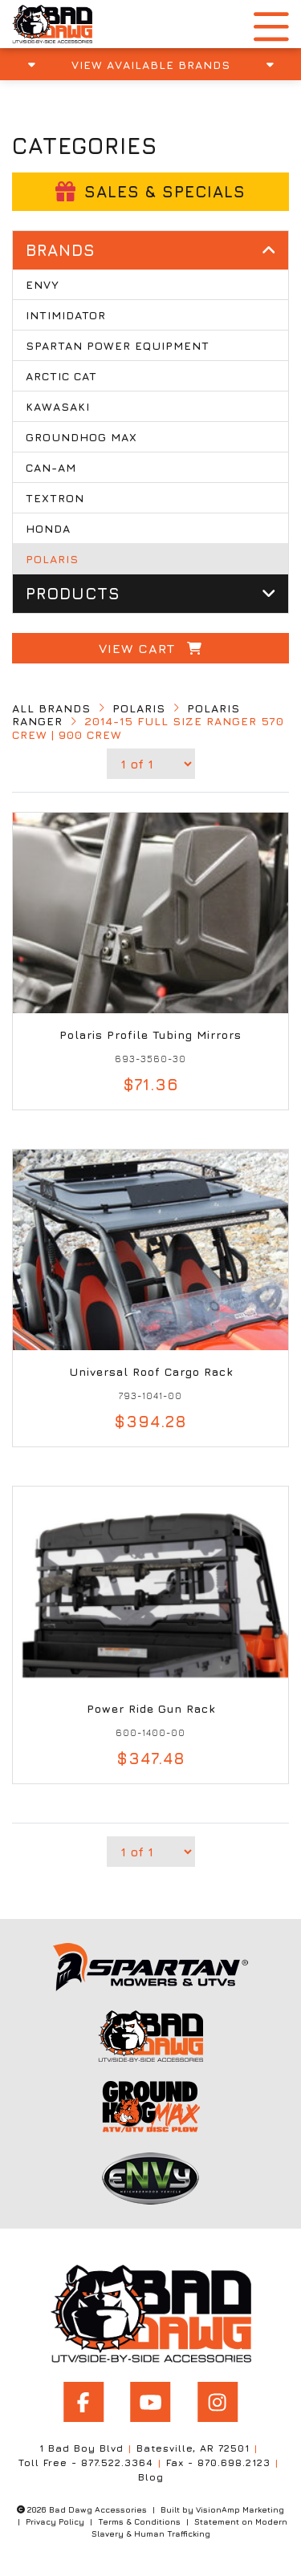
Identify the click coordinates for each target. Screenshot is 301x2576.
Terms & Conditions (139, 2521)
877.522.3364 (117, 2462)
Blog (151, 2477)
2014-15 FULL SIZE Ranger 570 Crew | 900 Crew (148, 727)
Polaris (138, 708)
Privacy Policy (55, 2521)
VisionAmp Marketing (240, 2509)
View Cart (150, 648)
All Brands (51, 708)
